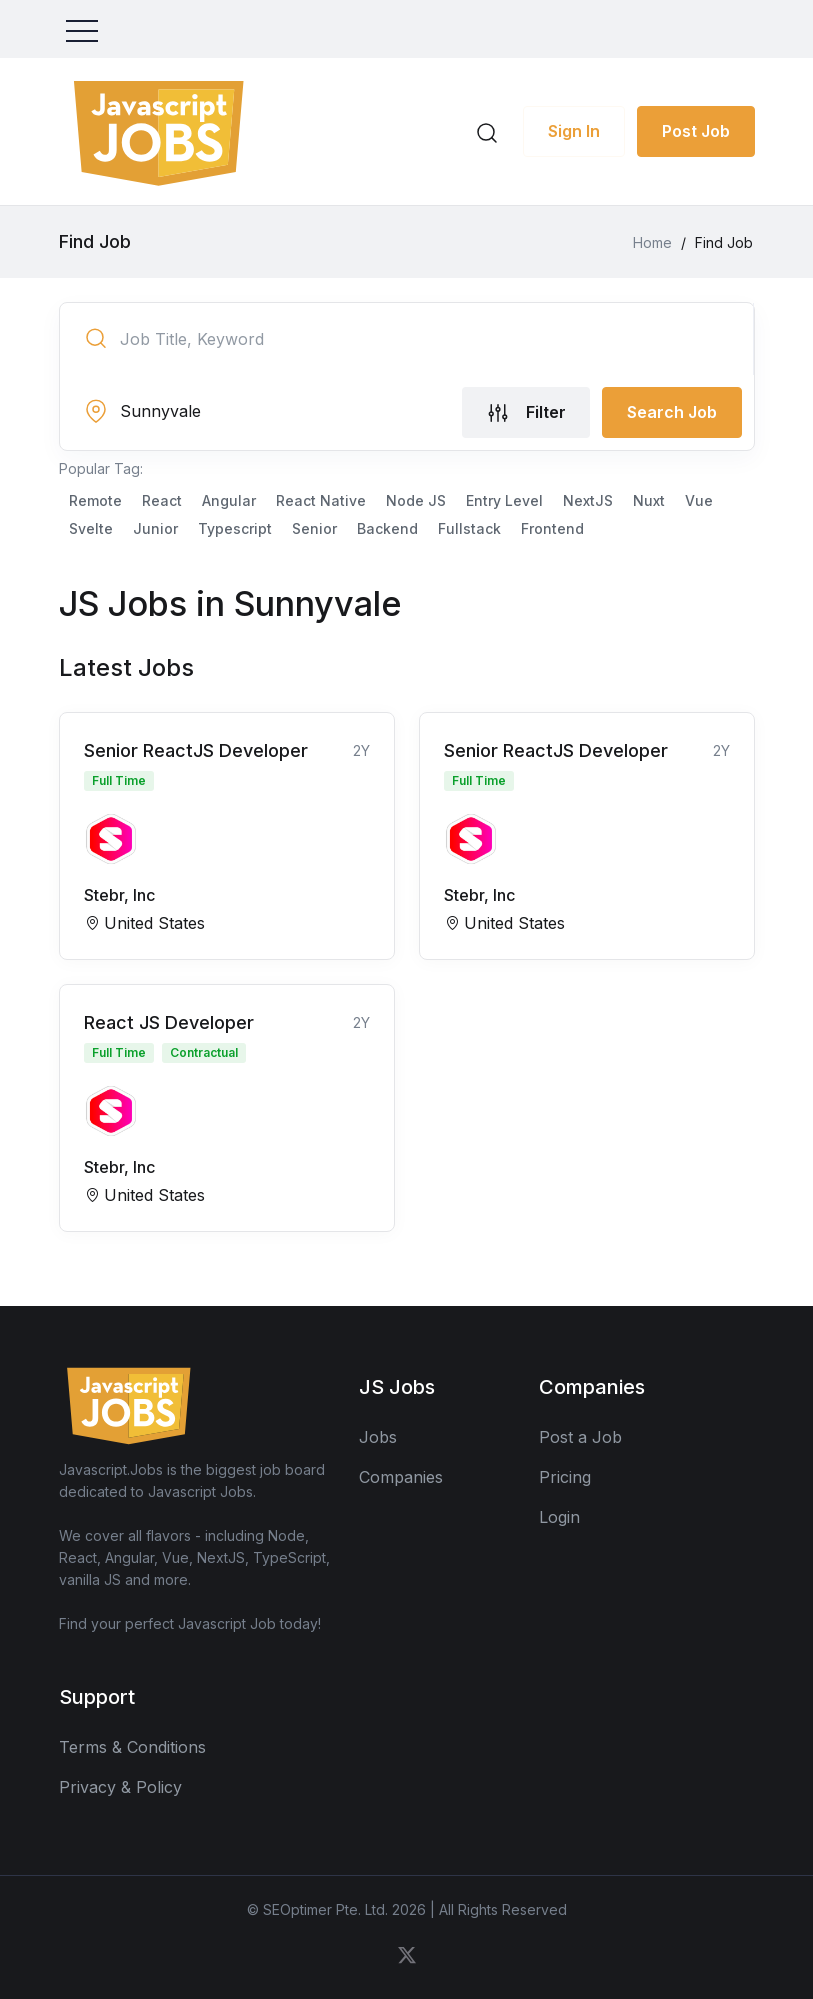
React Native (321, 500)
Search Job (672, 412)
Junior (155, 528)
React (162, 500)
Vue (699, 500)
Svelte (91, 528)
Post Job (696, 131)
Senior (314, 528)
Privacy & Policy (120, 1787)
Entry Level (504, 500)
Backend (387, 528)
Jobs (378, 1437)
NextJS (588, 500)
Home (652, 242)
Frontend (552, 528)
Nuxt (649, 500)
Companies (401, 1477)
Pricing (565, 1477)
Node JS (416, 500)
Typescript (235, 528)
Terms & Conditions (132, 1747)
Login (559, 1517)
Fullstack (469, 528)
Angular (229, 500)
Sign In (574, 131)
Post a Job (580, 1437)
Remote (95, 500)
